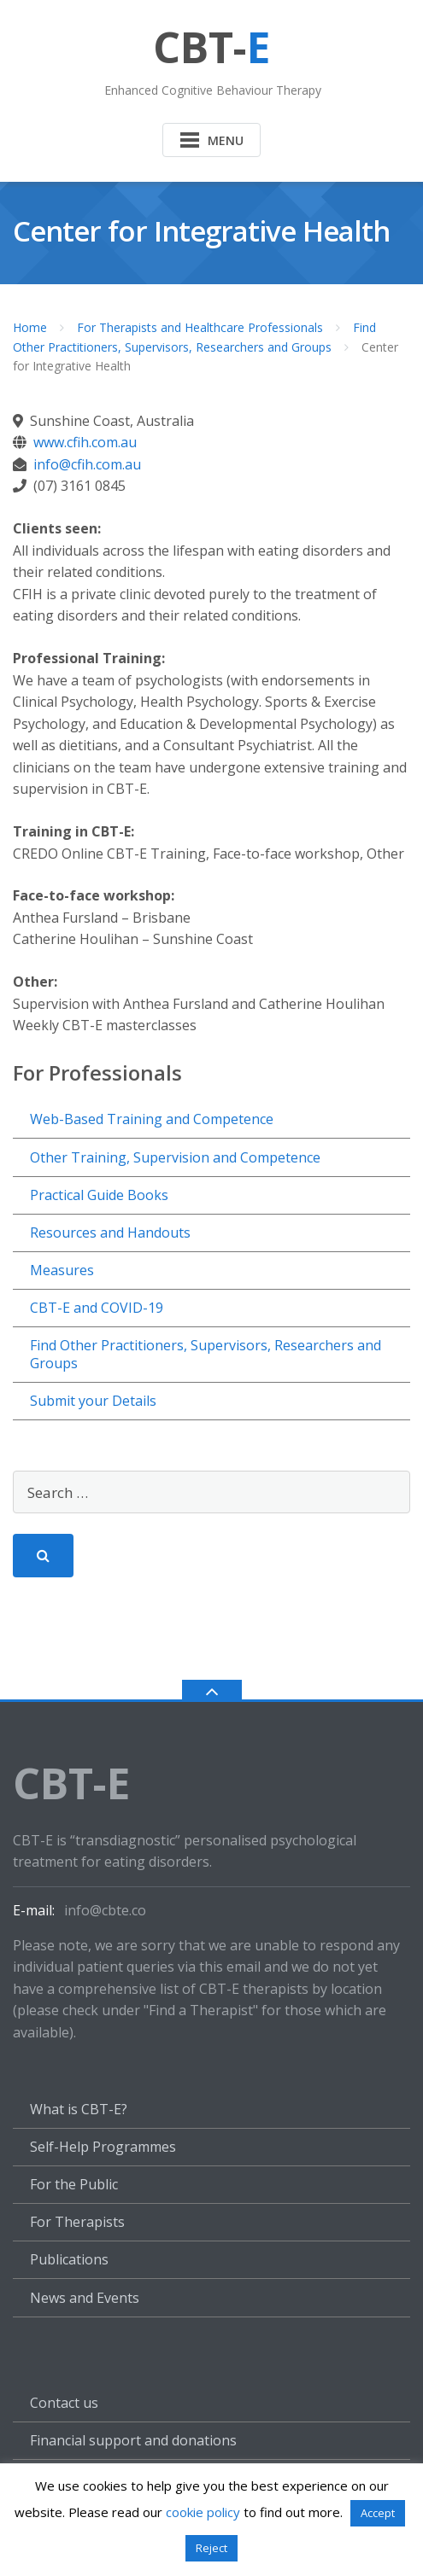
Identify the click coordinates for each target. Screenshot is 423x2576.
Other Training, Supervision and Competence (175, 1157)
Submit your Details (93, 1400)
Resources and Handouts (110, 1232)
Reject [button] (211, 2548)
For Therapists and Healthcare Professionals (200, 327)
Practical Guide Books (99, 1195)
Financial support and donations (133, 2440)
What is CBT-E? (78, 2109)
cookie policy (203, 2512)
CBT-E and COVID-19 (96, 1307)
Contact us (64, 2402)
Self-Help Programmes (103, 2146)
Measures (62, 1270)
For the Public (74, 2184)
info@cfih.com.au (87, 464)
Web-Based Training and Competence (151, 1119)
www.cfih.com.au (85, 442)
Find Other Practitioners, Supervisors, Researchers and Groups (205, 1354)
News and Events (84, 2297)
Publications (69, 2259)
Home (30, 327)
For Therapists (77, 2221)
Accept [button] (378, 2513)
